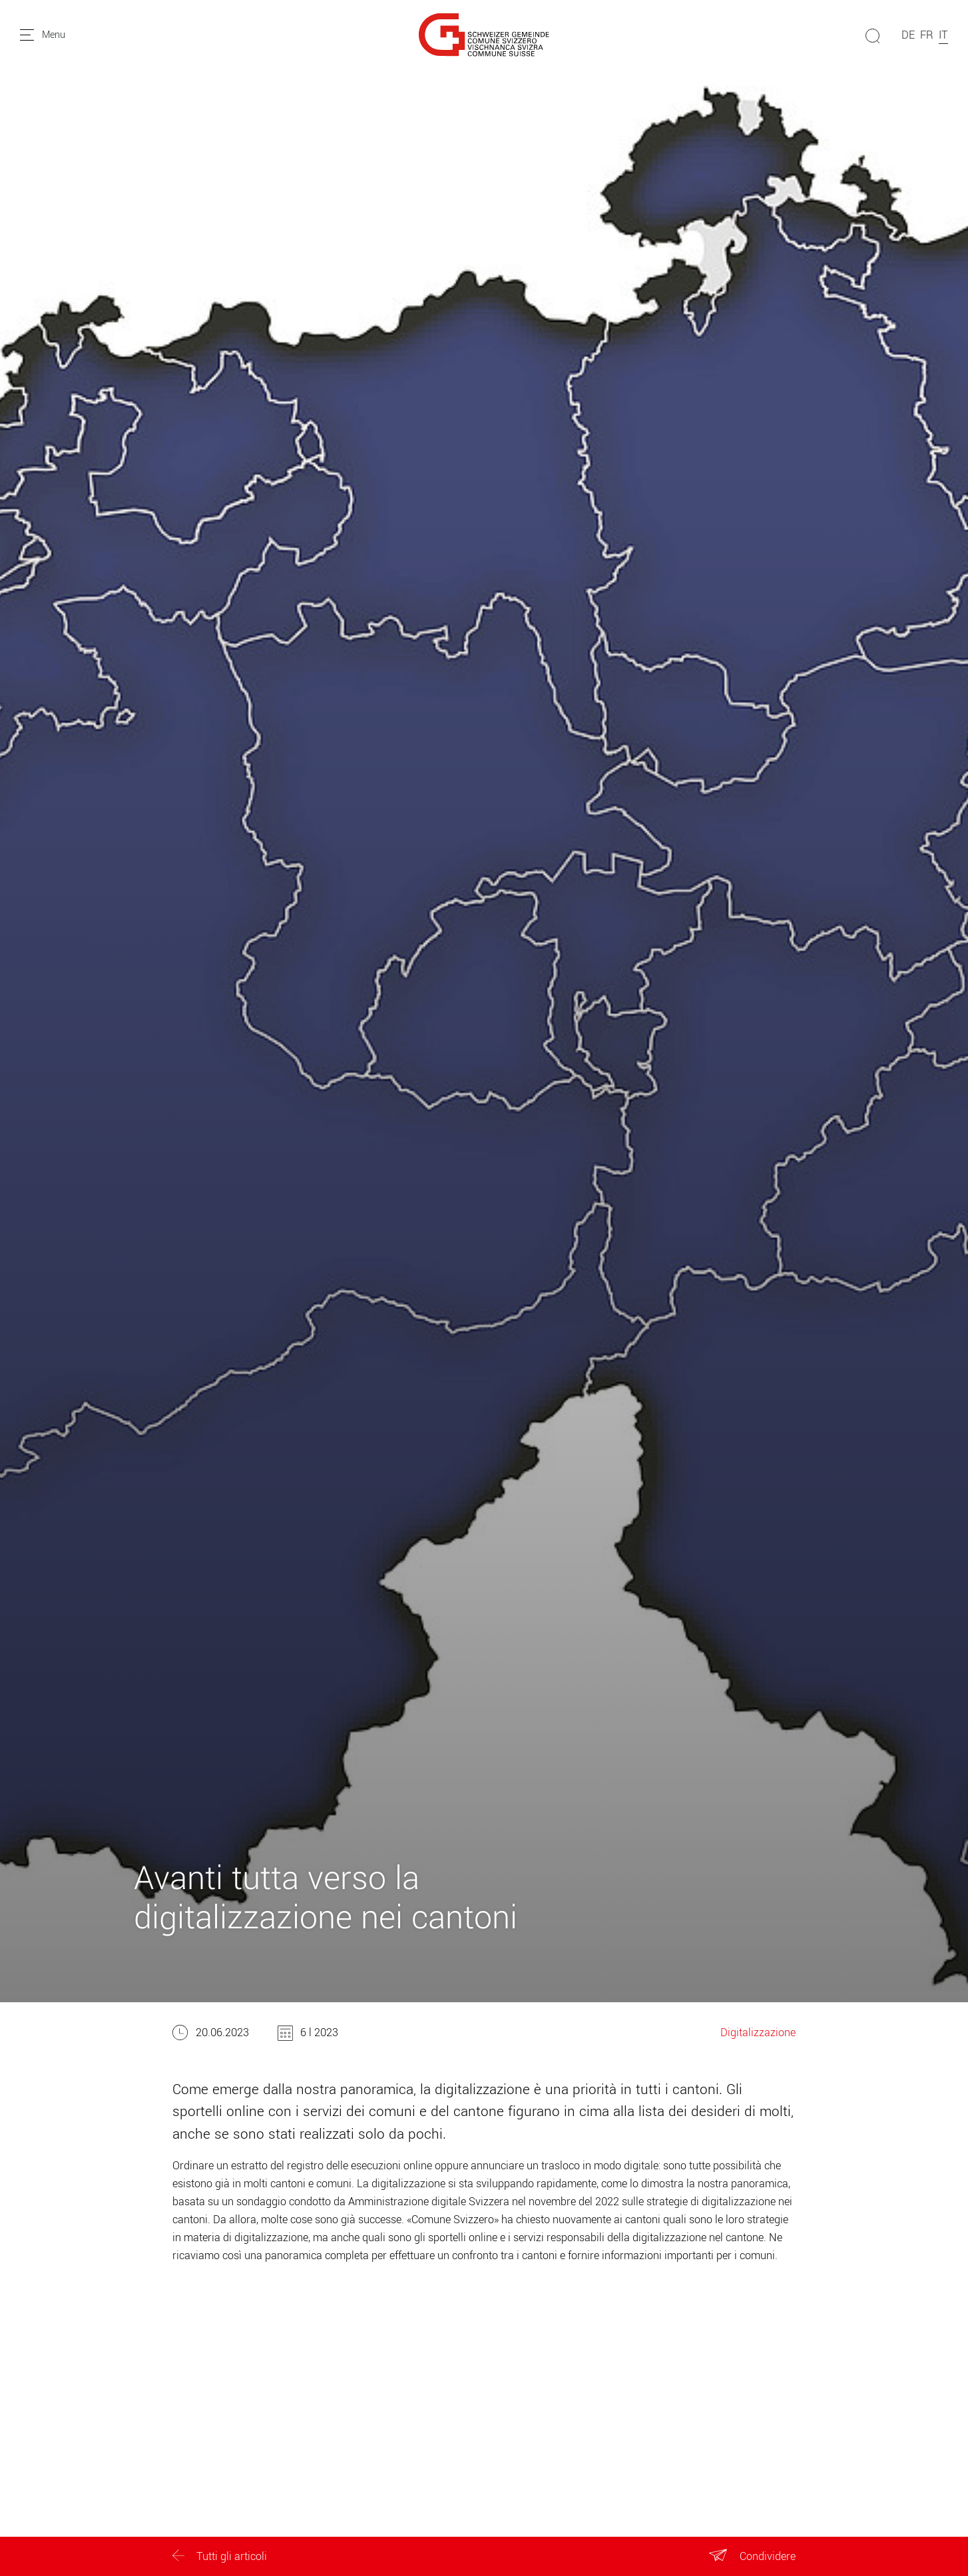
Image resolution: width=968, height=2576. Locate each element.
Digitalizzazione (758, 2032)
